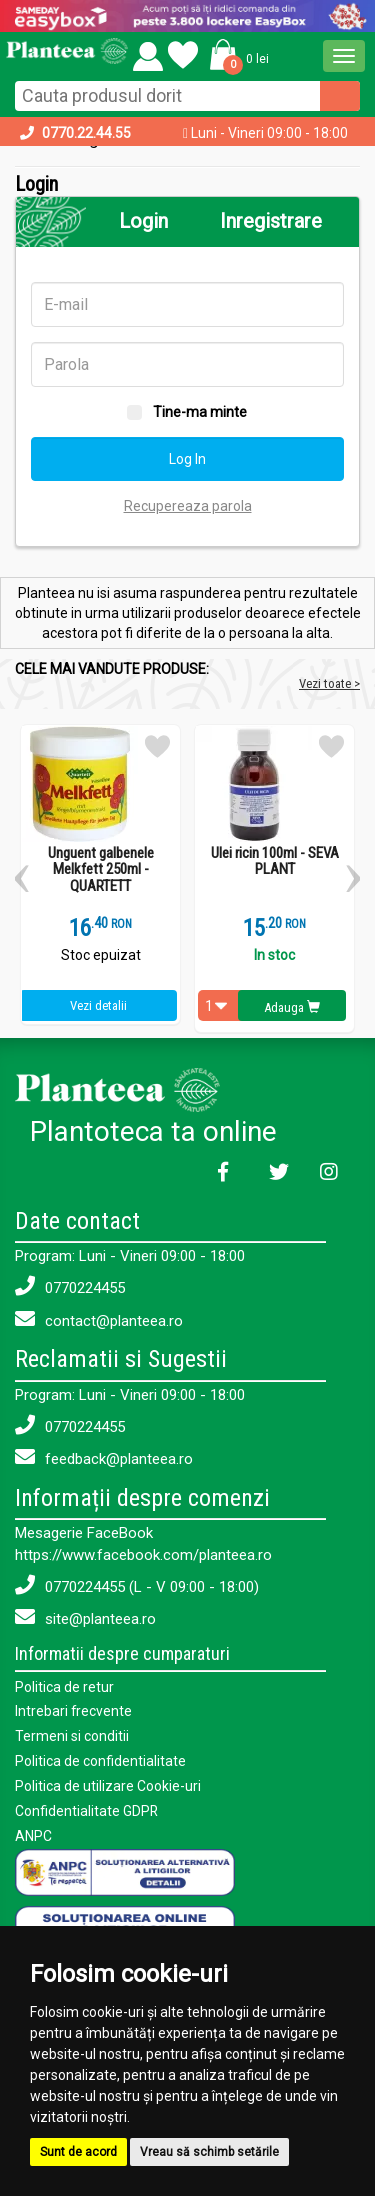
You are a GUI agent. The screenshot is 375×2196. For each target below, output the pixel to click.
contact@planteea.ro (99, 1319)
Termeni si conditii (72, 1735)
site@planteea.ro (85, 1617)
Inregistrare (271, 221)
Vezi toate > (329, 683)
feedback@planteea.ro (104, 1457)
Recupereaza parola (188, 506)
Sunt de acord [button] (78, 2152)
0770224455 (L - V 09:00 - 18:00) (137, 1585)
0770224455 (70, 1286)
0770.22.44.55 (86, 133)
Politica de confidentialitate (100, 1759)
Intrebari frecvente (74, 1711)
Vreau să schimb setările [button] (209, 2152)
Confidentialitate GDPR (87, 1807)
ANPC (33, 1831)
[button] (236, 54)
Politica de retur (64, 1687)
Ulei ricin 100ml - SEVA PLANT (275, 861)
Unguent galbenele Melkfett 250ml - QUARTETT (101, 870)
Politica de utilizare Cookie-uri (108, 1783)
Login (143, 221)
